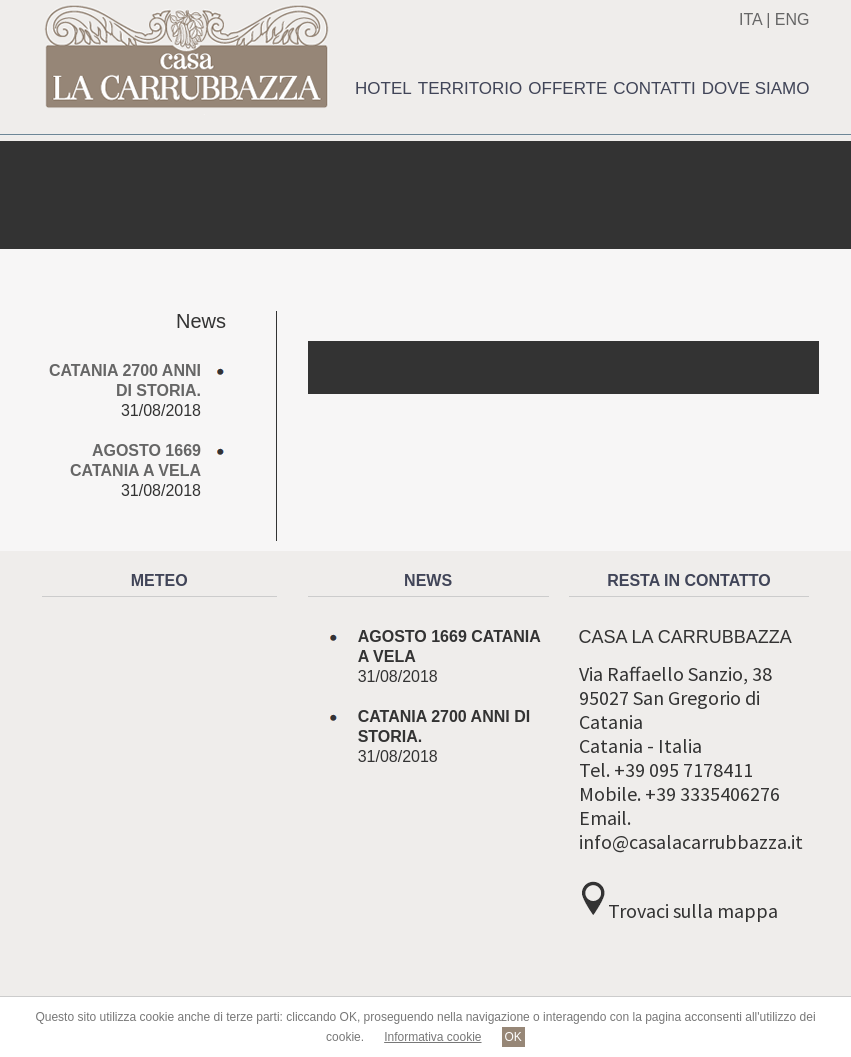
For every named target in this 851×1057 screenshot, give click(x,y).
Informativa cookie (432, 1037)
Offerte (567, 88)
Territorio (470, 88)
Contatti (654, 88)
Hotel (383, 88)
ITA (750, 19)
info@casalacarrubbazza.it (691, 841)
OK (513, 1037)
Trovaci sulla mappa (693, 910)
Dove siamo (756, 88)
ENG (792, 19)
